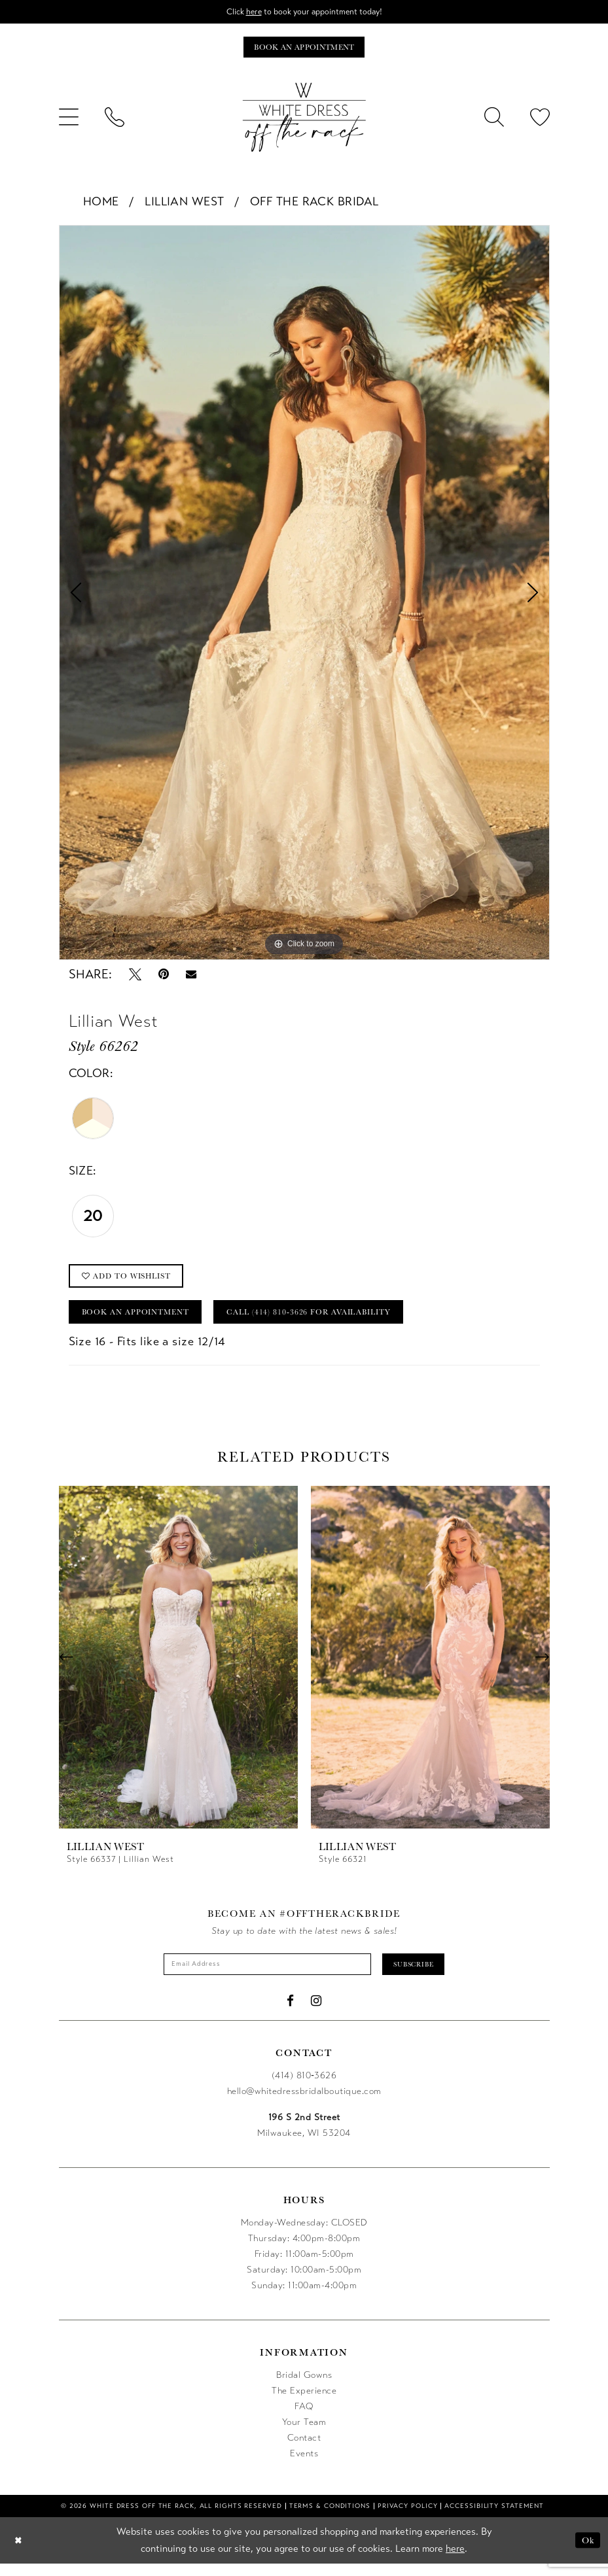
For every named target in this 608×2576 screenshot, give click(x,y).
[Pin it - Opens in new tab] (163, 976)
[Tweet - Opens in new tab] (135, 976)
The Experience (304, 2402)
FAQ (304, 2418)
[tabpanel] (304, 595)
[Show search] (494, 120)
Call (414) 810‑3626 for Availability (335, 1320)
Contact (304, 2449)
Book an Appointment (142, 1320)
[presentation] (178, 1667)
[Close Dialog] (19, 2552)
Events (304, 2465)
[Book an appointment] (303, 49)
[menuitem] (69, 120)
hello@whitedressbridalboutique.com (304, 2102)
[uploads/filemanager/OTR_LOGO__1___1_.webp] (304, 120)
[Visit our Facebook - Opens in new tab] (291, 2012)
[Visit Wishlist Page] (540, 120)
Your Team (304, 2433)
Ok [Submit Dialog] (587, 2552)
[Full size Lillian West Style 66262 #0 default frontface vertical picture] (304, 595)
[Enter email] (262, 1975)
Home (101, 204)
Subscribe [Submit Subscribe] (424, 1975)
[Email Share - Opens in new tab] (191, 977)
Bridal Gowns (304, 2386)
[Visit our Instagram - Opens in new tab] (316, 2012)
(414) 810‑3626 (304, 2087)
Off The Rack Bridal (314, 204)
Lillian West (184, 204)
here (249, 12)
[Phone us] (114, 120)
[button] (69, 120)
